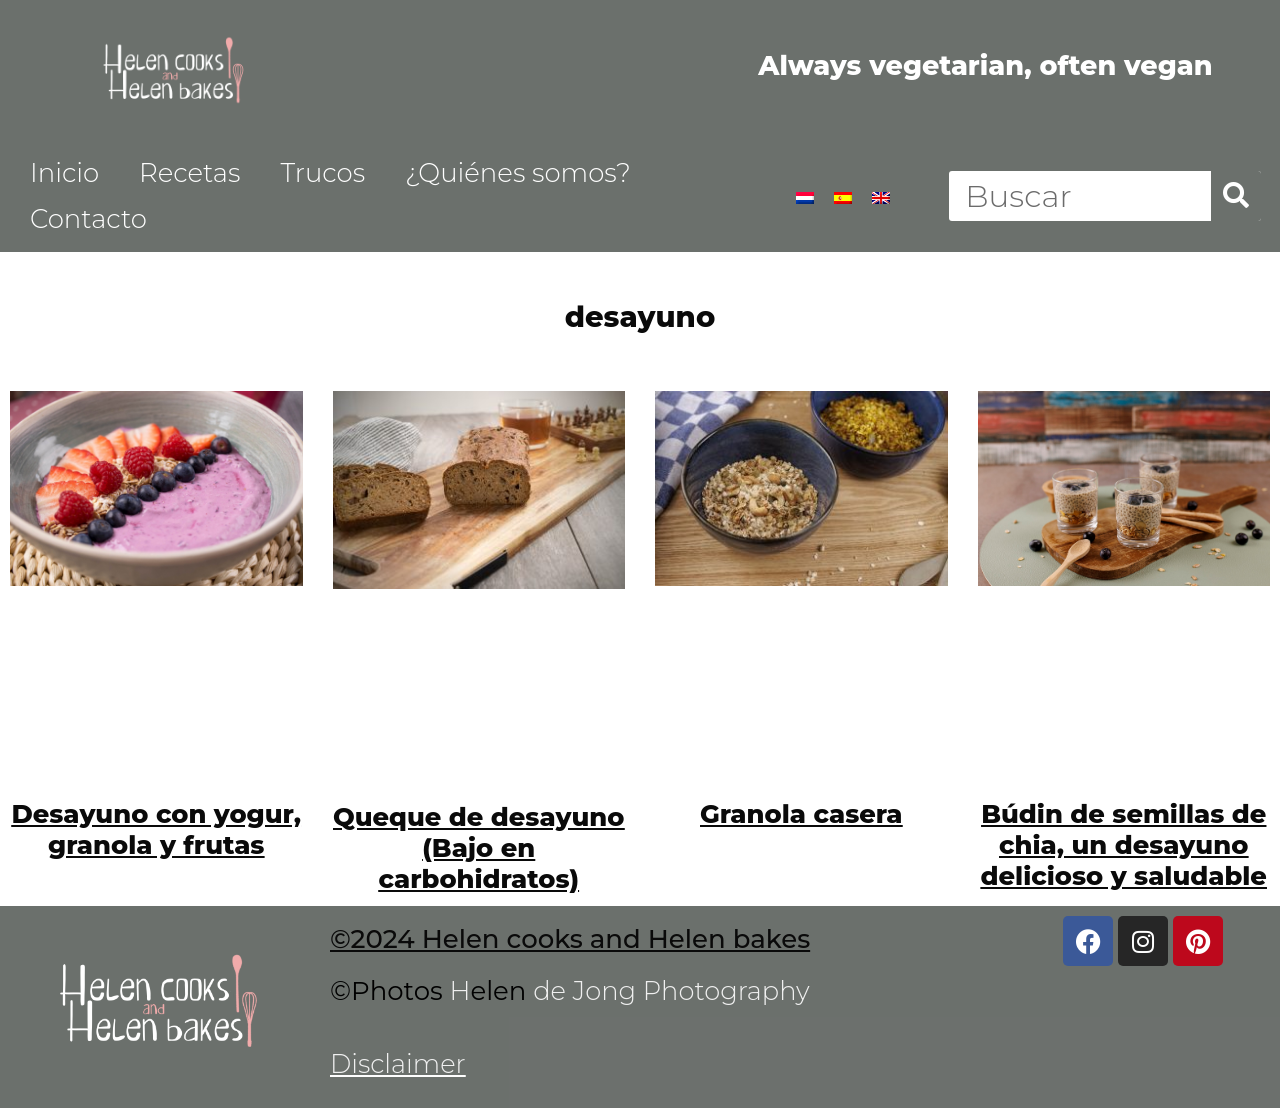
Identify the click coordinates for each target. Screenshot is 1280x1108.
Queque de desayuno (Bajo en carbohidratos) (479, 848)
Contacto (88, 219)
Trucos (322, 173)
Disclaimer (398, 1064)
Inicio (64, 173)
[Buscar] (1236, 196)
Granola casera (801, 814)
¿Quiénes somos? (518, 173)
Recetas (189, 173)
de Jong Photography (672, 991)
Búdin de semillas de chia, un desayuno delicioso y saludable (1123, 845)
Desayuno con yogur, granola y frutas (156, 829)
